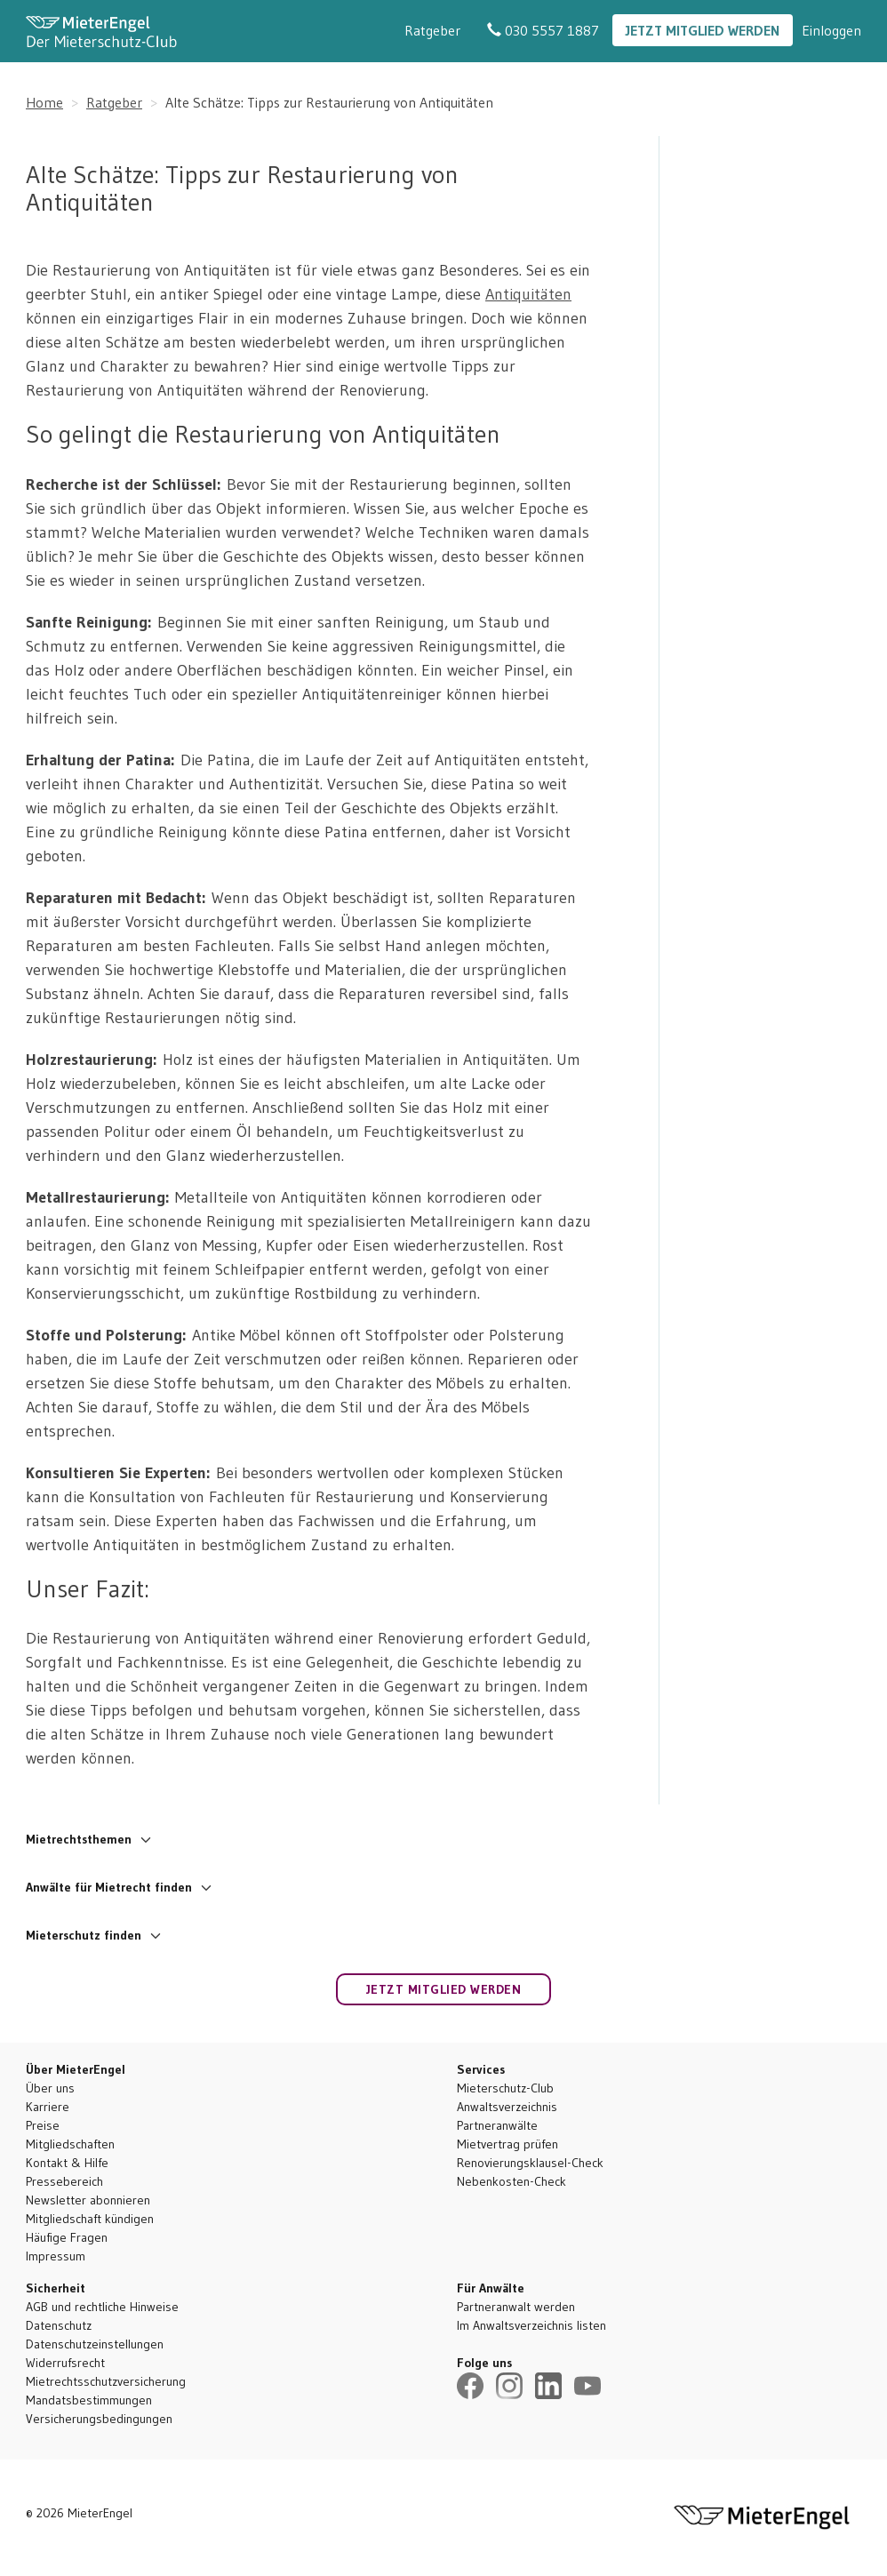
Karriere (47, 2107)
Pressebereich (64, 2181)
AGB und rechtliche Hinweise (102, 2307)
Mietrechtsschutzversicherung (106, 2381)
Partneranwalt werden (516, 2307)
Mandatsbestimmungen (89, 2400)
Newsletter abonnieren (88, 2200)
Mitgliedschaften (70, 2144)
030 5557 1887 (543, 30)
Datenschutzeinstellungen (95, 2344)
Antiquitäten (528, 294)
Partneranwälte (497, 2125)
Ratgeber (432, 30)
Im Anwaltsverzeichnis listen (531, 2325)
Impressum (55, 2256)
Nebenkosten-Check (511, 2181)
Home (44, 102)
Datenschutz (59, 2325)
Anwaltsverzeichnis (507, 2107)
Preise (43, 2125)
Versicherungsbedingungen (99, 2419)
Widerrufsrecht (65, 2363)
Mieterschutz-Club (505, 2088)
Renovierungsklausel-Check (530, 2163)
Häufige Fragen (67, 2237)
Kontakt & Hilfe (67, 2163)
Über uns (50, 2088)
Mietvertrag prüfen (507, 2144)
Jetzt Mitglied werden (702, 30)
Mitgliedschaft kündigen (90, 2219)
